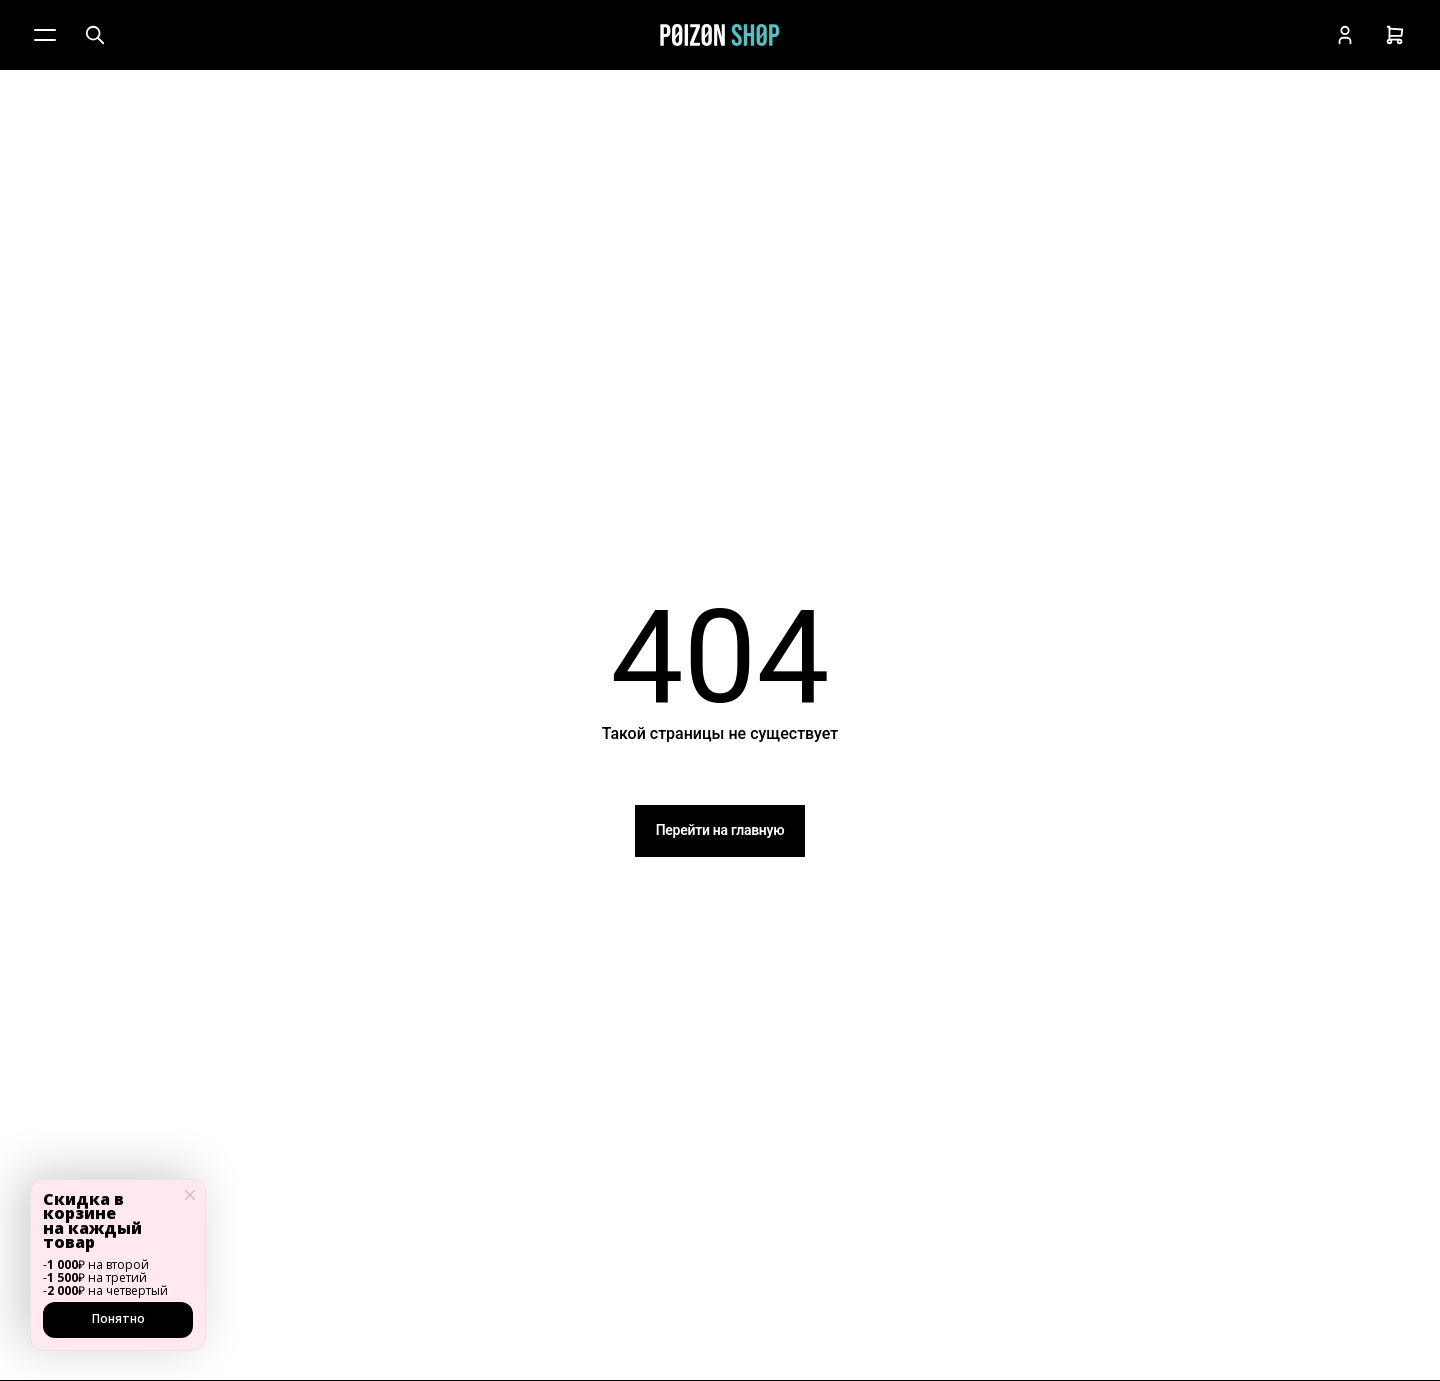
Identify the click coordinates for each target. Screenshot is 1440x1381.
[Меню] (45, 35)
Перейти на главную (720, 830)
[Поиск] (95, 35)
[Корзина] (1395, 35)
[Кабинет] (1345, 35)
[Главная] (720, 35)
